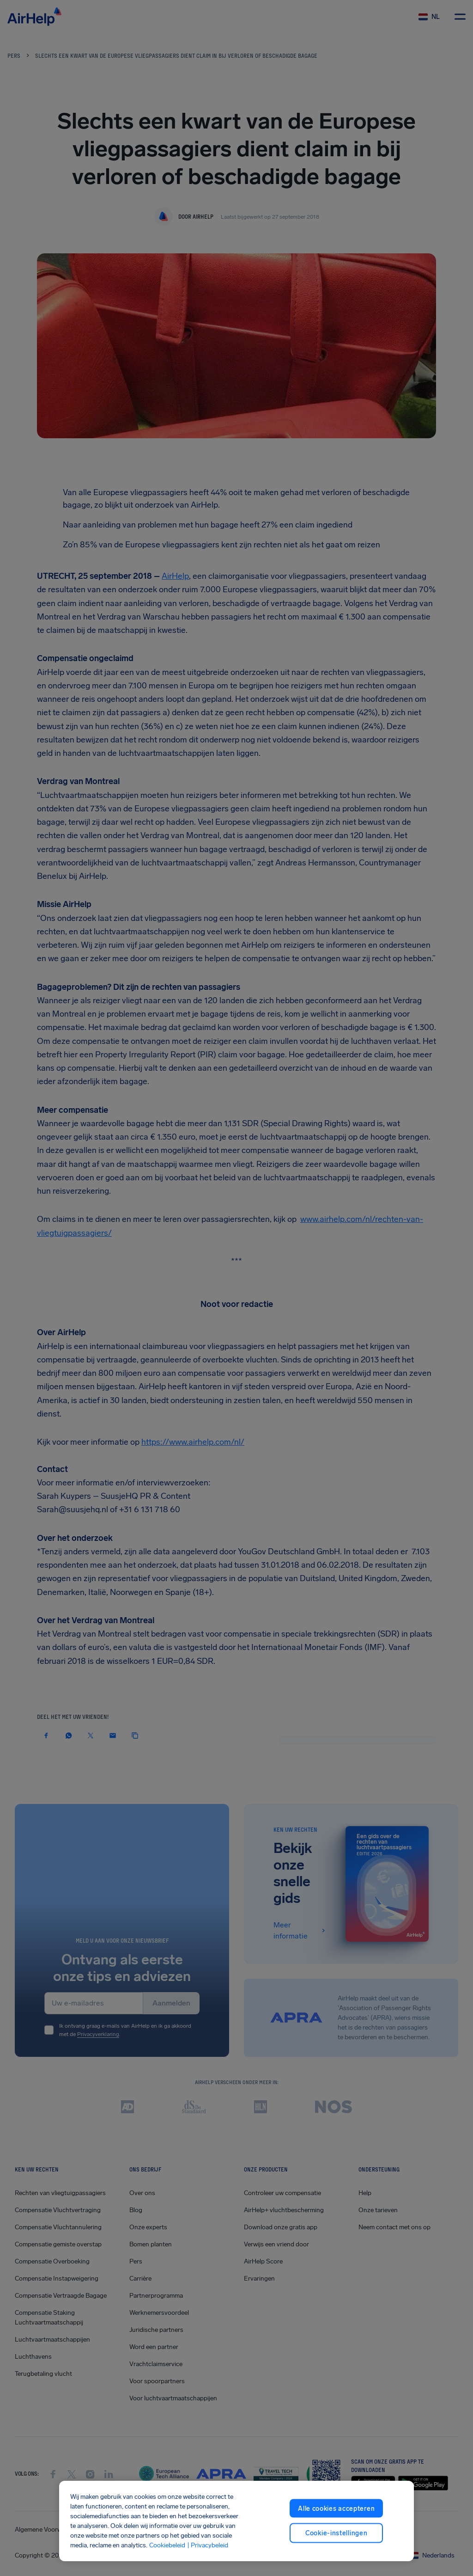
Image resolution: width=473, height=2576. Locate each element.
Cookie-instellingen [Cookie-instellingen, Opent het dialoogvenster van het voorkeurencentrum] (336, 2533)
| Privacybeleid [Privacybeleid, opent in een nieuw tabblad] (207, 2545)
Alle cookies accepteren (336, 2508)
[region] (236, 2521)
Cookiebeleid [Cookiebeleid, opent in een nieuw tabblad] (167, 2545)
